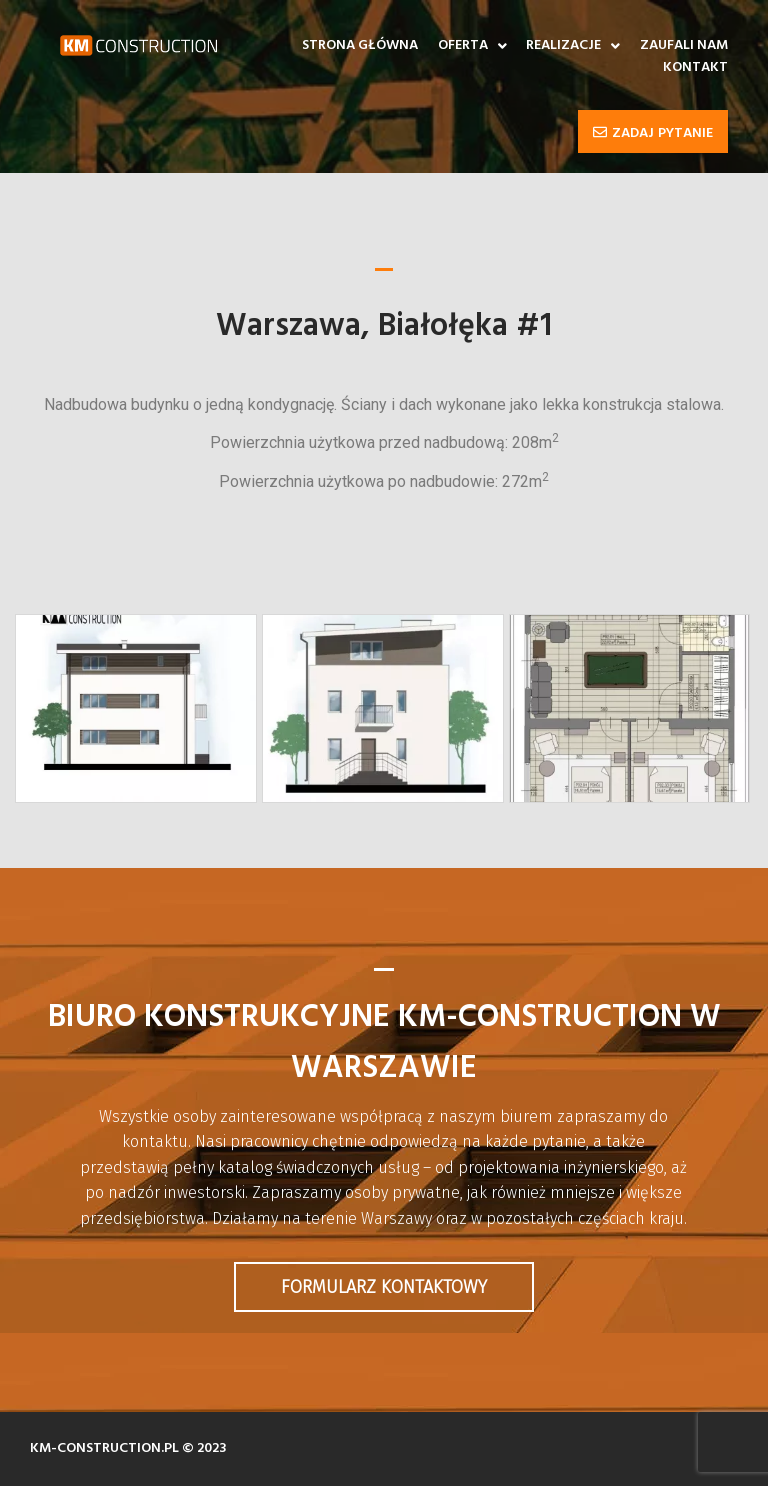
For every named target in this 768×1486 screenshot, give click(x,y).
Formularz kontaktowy (384, 1287)
